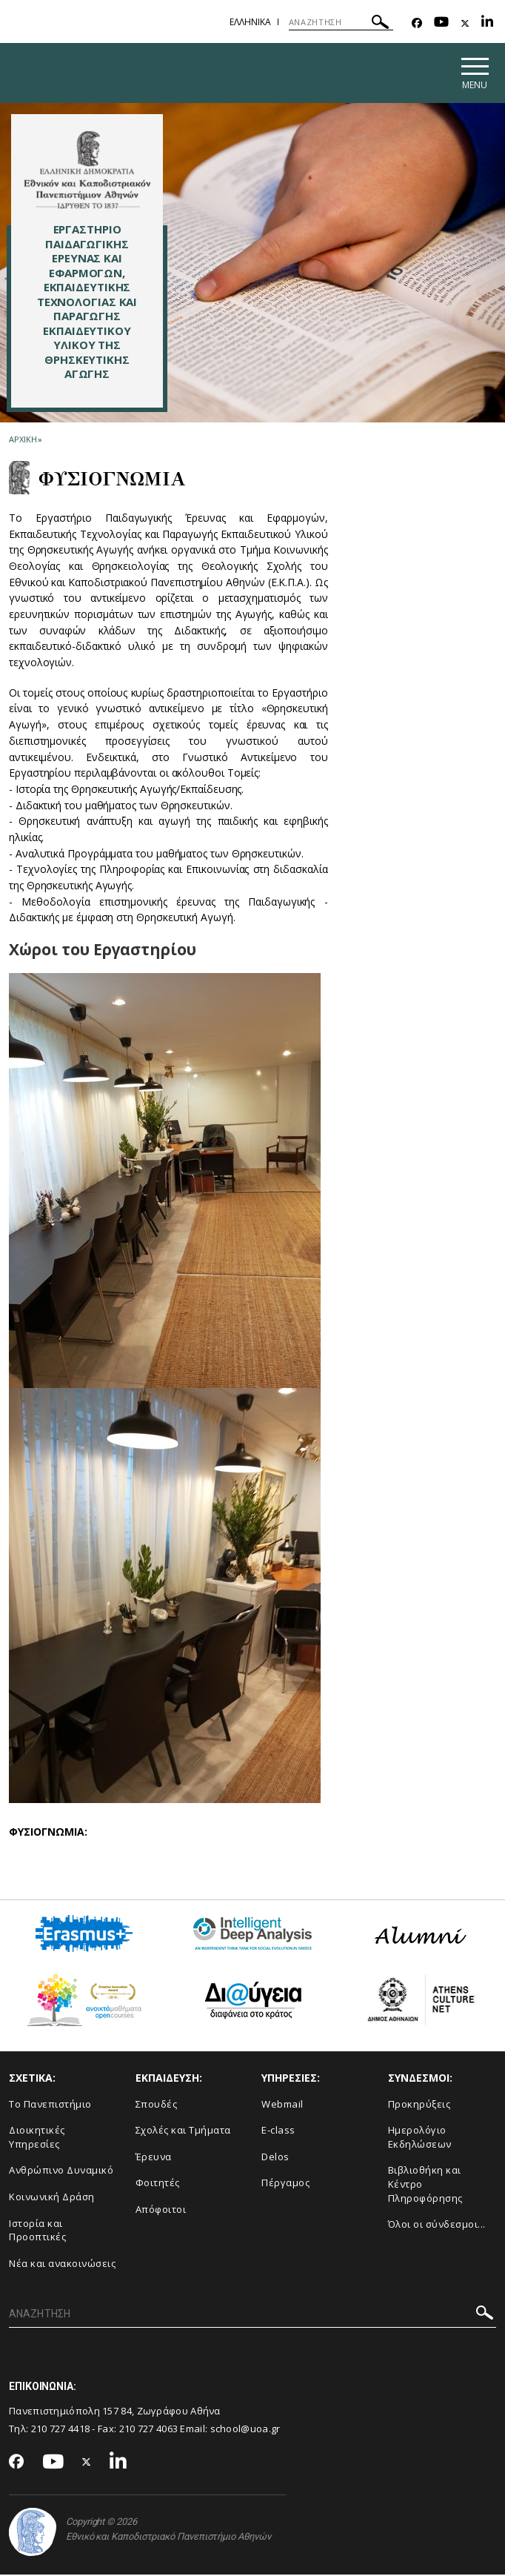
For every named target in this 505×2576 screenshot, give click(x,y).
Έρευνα (154, 2158)
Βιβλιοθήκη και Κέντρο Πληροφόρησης (425, 2185)
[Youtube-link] (441, 23)
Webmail (282, 2105)
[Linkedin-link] (487, 23)
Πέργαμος (285, 2184)
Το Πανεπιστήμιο (50, 2105)
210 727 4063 (148, 2430)
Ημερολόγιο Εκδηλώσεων (420, 2139)
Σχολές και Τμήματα (183, 2132)
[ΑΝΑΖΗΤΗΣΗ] (341, 22)
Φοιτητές (158, 2184)
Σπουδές (157, 2105)
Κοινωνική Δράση (52, 2198)
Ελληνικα (250, 22)
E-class (278, 2132)
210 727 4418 (60, 2430)
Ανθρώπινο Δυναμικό (61, 2172)
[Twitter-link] (465, 23)
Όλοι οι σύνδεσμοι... (437, 2226)
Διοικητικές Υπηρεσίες (37, 2139)
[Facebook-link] (417, 23)
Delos (275, 2158)
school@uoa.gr (245, 2430)
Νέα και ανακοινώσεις (62, 2264)
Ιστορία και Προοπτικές (37, 2231)
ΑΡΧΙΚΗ (22, 440)
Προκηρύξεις (419, 2105)
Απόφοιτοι (161, 2211)
